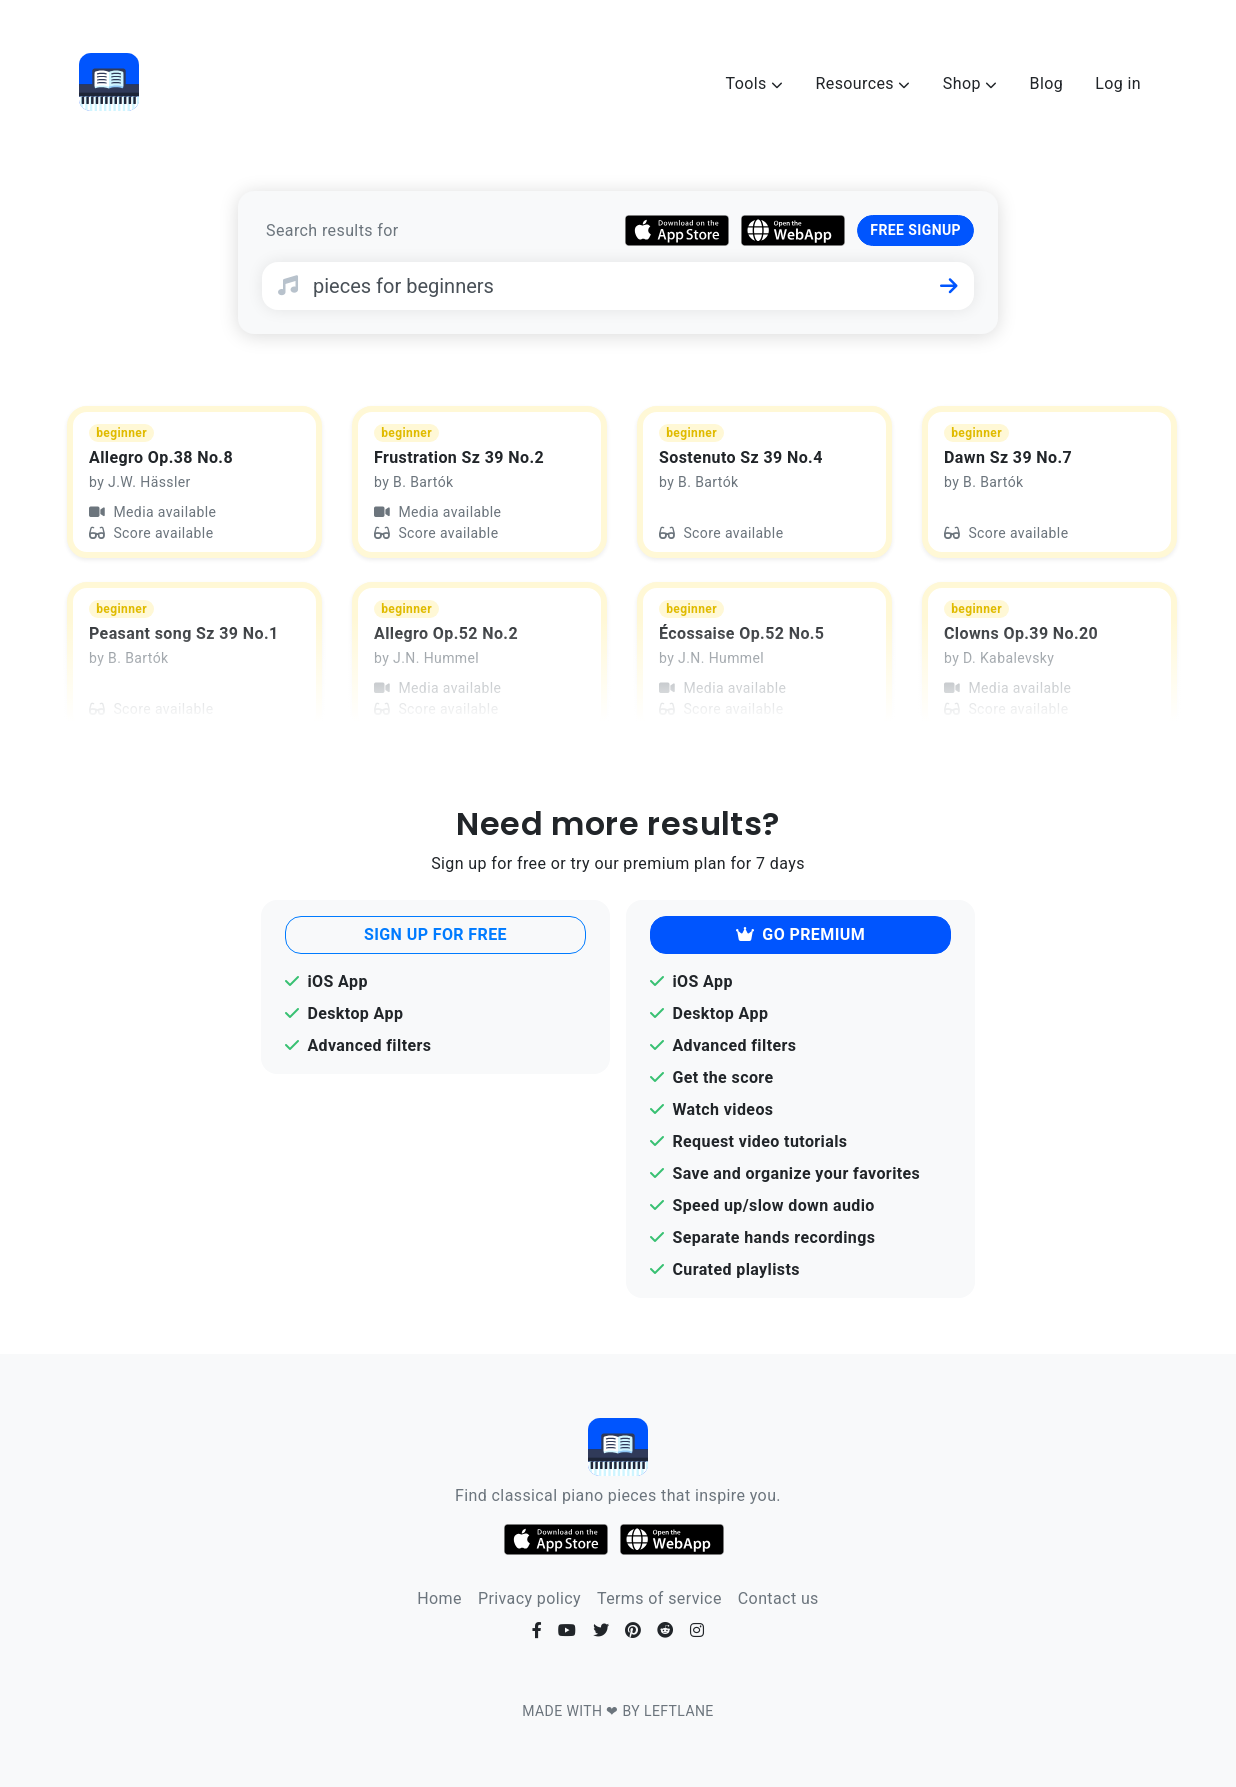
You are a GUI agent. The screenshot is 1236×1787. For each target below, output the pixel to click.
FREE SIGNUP (915, 230)
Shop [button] (970, 83)
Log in (1118, 83)
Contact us (778, 1598)
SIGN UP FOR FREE (435, 934)
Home (439, 1598)
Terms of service (659, 1598)
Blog (1047, 83)
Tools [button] (755, 83)
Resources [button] (862, 83)
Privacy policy (529, 1598)
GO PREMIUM (800, 934)
